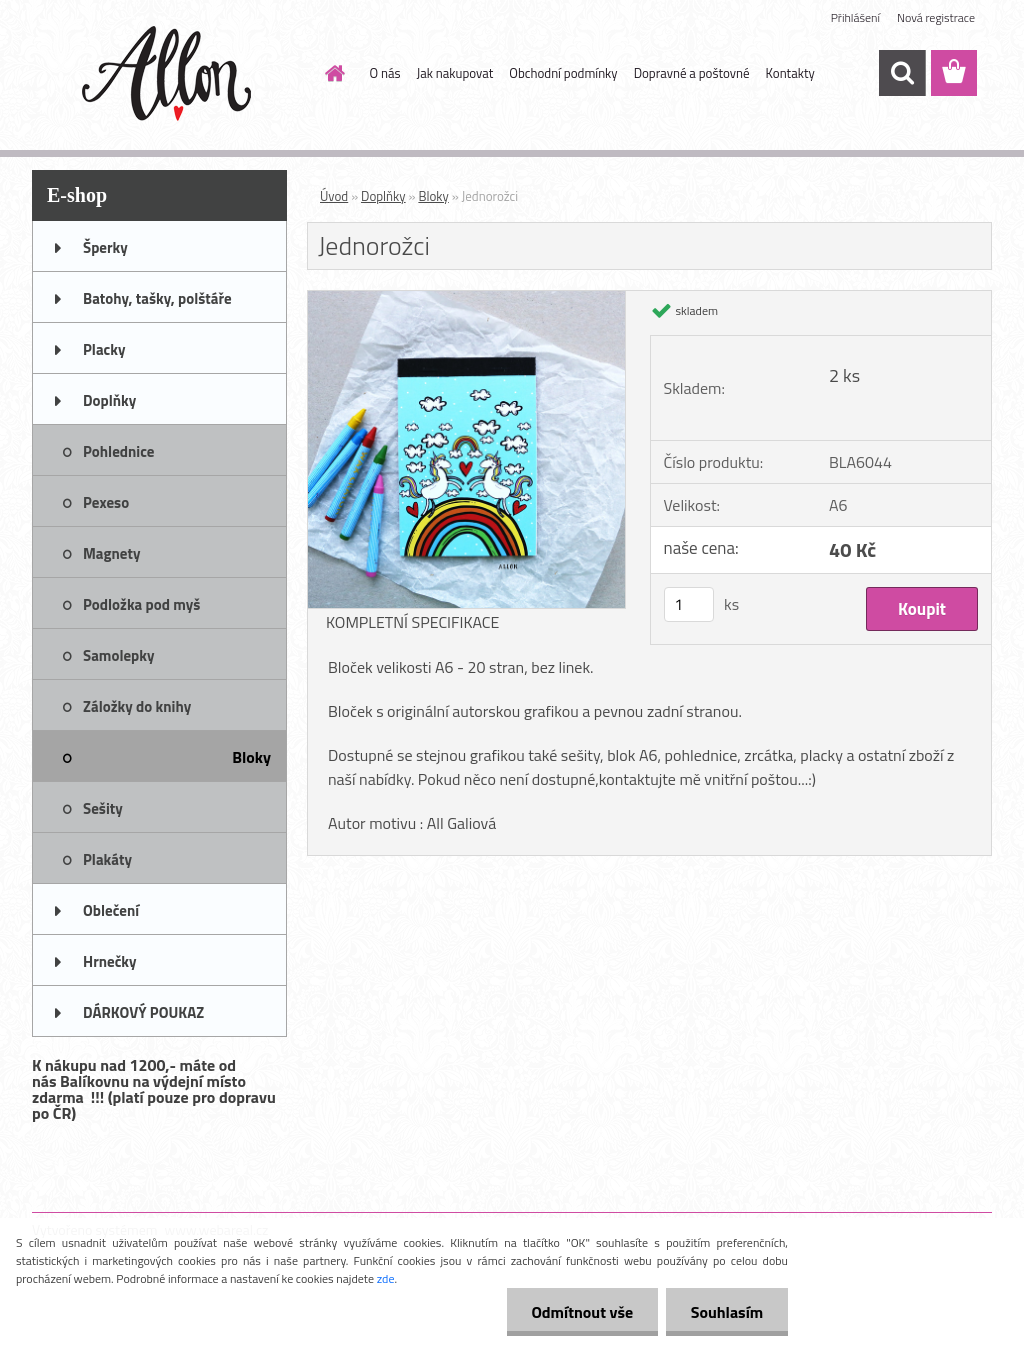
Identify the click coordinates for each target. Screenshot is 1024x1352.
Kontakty (790, 73)
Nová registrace (936, 17)
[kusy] (689, 604)
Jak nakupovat (455, 73)
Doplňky (383, 196)
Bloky (433, 196)
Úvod (334, 196)
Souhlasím (726, 1312)
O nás (385, 73)
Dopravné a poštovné (692, 73)
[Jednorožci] (466, 299)
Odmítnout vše (582, 1312)
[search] (902, 73)
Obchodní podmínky (563, 73)
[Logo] (169, 74)
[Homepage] (332, 73)
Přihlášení (855, 17)
